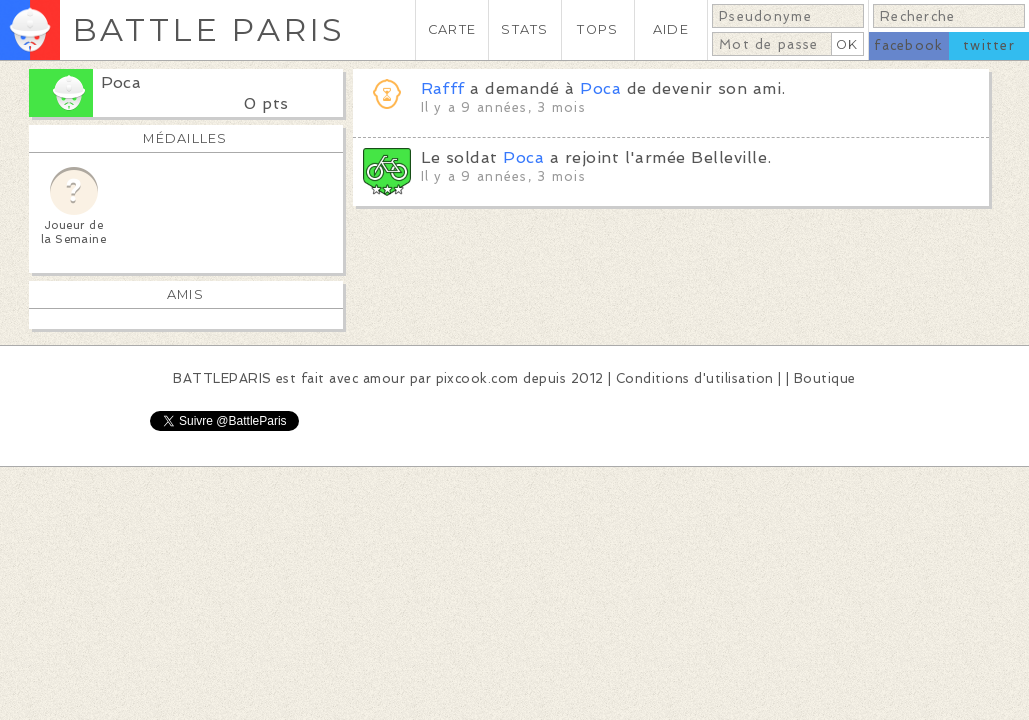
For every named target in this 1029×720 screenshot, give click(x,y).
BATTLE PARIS (208, 29)
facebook (908, 45)
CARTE (452, 29)
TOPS (597, 29)
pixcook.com (477, 378)
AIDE (671, 29)
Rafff (443, 88)
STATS (524, 29)
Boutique (825, 378)
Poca (121, 82)
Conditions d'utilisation (695, 378)
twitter (989, 45)
